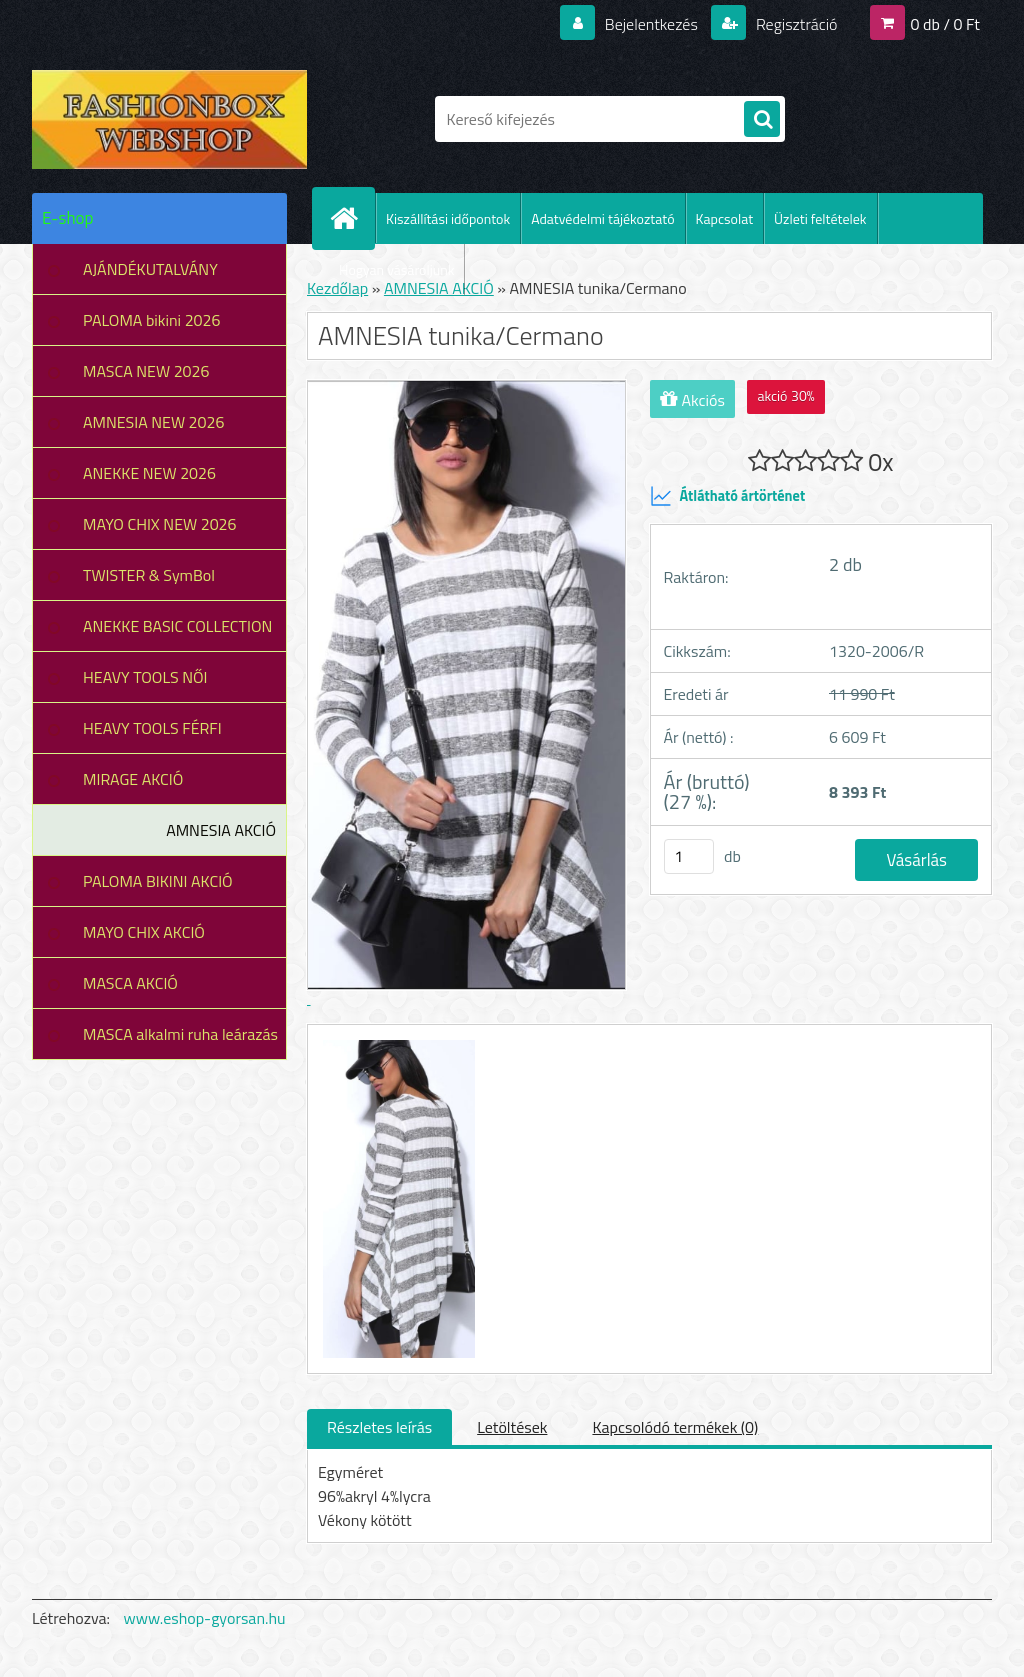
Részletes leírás (379, 1427)
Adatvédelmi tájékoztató (602, 218)
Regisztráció (794, 24)
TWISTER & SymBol (149, 575)
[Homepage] (352, 218)
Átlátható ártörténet (728, 496)
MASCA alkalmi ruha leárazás (180, 1034)
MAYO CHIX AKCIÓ (144, 932)
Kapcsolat (725, 218)
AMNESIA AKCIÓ (221, 830)
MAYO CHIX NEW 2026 (160, 524)
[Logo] (169, 119)
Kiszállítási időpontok (448, 218)
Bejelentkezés (651, 24)
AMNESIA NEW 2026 (153, 422)
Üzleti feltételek (820, 218)
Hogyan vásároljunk (396, 269)
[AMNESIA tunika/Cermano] (396, 1043)
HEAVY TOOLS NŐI (145, 677)
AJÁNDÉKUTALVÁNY (150, 269)
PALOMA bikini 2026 (151, 320)
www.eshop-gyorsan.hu (205, 1618)
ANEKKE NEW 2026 (149, 473)
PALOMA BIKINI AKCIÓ (158, 881)
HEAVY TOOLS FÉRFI (152, 728)
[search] (762, 120)
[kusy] (689, 856)
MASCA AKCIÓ (130, 983)
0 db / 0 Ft (945, 24)
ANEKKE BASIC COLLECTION (177, 626)
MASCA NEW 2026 (146, 371)
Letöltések (512, 1427)
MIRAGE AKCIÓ (133, 779)
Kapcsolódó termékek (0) (675, 1427)
